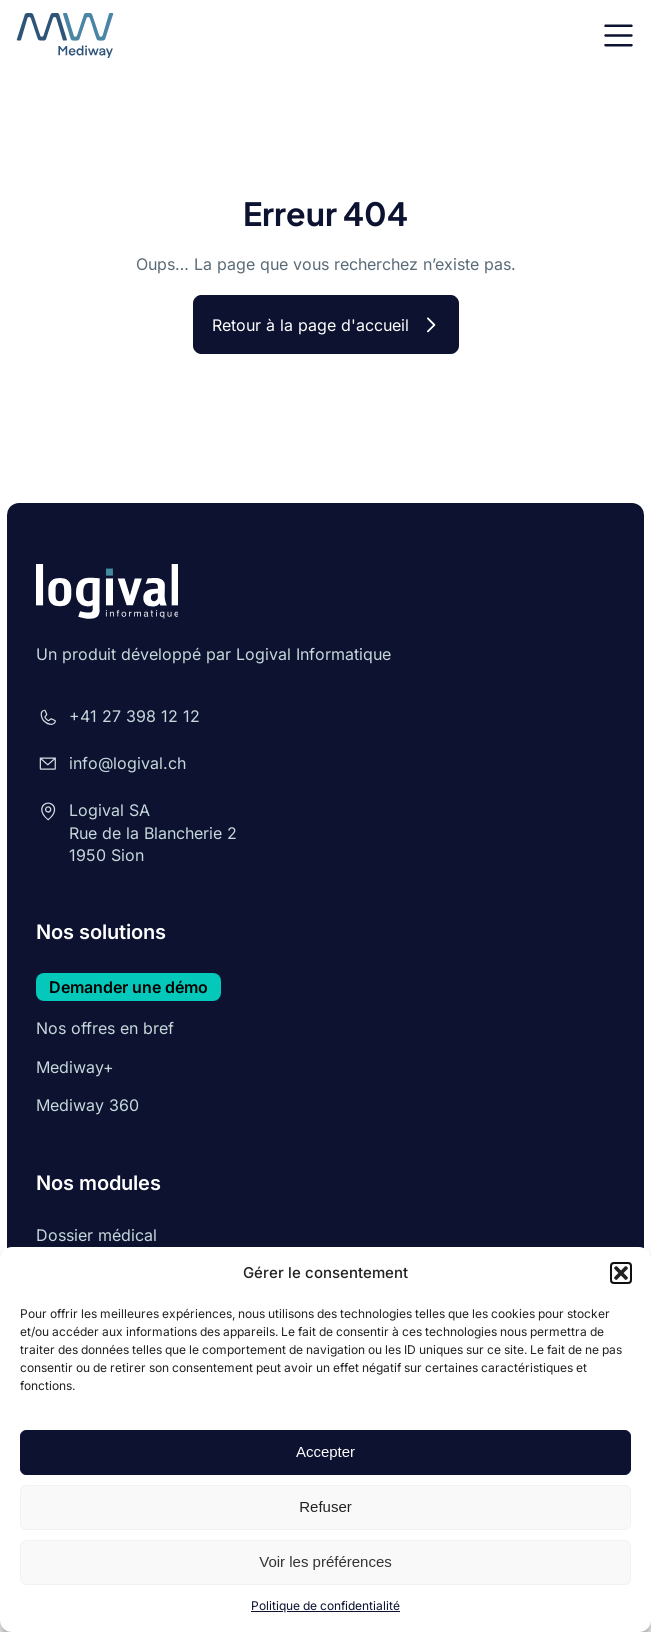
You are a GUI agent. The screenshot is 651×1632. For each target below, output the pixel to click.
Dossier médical (96, 1235)
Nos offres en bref (105, 1028)
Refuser (325, 1506)
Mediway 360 (87, 1105)
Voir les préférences (325, 1561)
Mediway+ (75, 1067)
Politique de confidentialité (325, 1605)
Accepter (325, 1451)
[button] (621, 1273)
